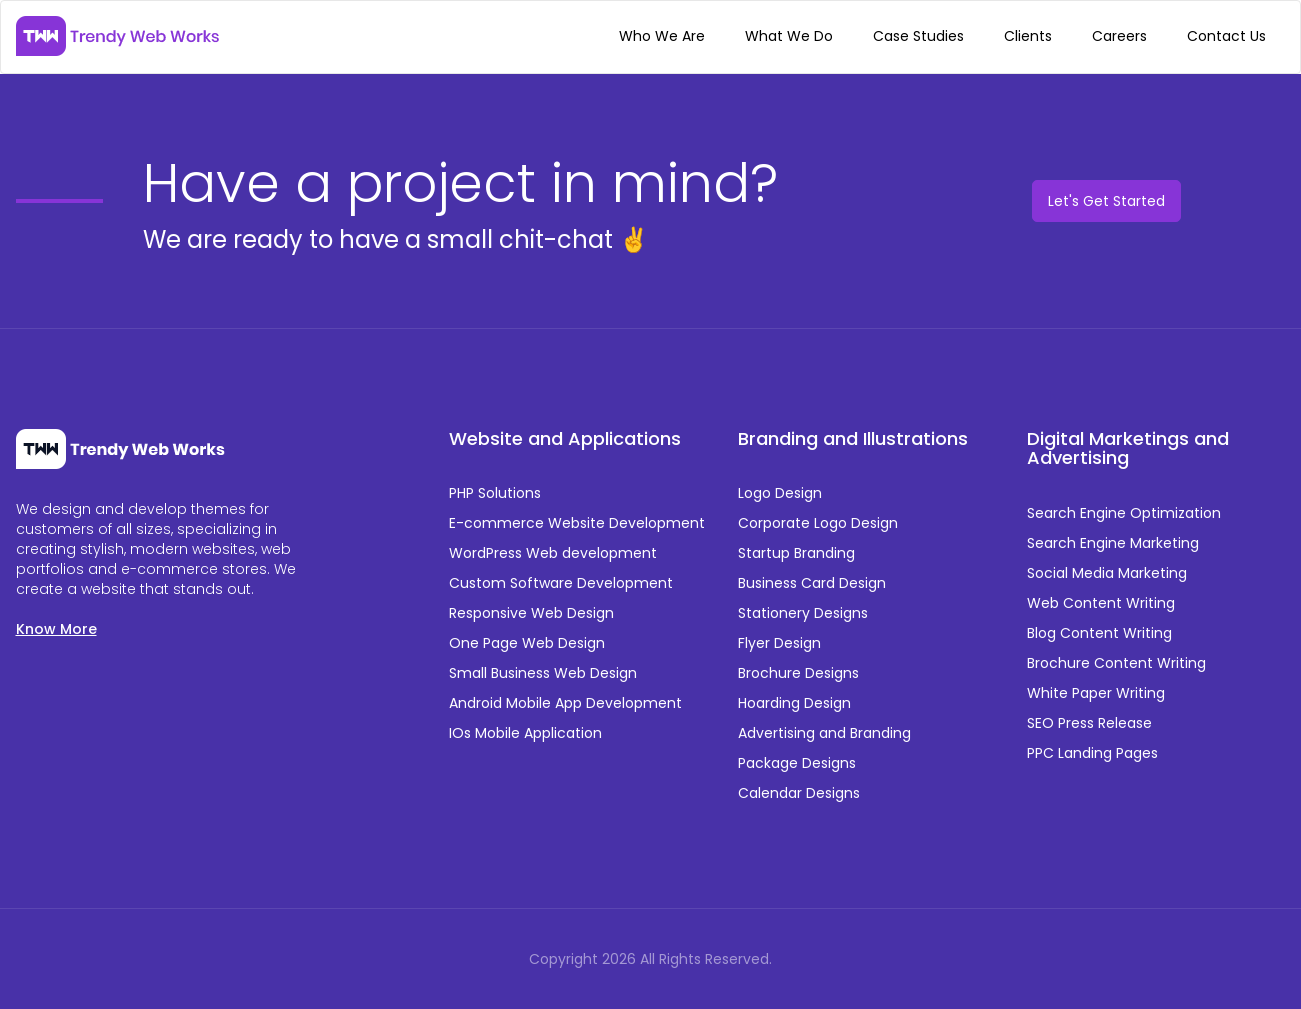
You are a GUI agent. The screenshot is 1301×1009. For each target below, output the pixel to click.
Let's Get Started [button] (1106, 201)
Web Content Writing (1101, 603)
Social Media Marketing (1107, 573)
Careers (1119, 36)
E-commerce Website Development (577, 523)
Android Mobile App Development (565, 703)
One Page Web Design (527, 643)
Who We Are (662, 36)
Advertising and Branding (824, 733)
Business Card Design (812, 583)
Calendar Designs (799, 793)
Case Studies (918, 36)
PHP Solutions (495, 493)
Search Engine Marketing (1113, 543)
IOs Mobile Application (525, 733)
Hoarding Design (794, 703)
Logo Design (780, 493)
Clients (1028, 36)
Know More (56, 629)
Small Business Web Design (543, 673)
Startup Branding (796, 553)
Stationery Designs (803, 613)
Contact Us (1226, 36)
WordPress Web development (553, 553)
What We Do (789, 36)
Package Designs (797, 763)
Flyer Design (779, 643)
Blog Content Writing (1099, 633)
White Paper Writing (1096, 693)
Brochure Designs (798, 673)
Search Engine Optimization (1124, 513)
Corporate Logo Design (818, 523)
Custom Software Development (561, 583)
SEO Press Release (1089, 723)
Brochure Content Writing (1116, 663)
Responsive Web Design (531, 613)
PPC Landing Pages (1092, 753)
